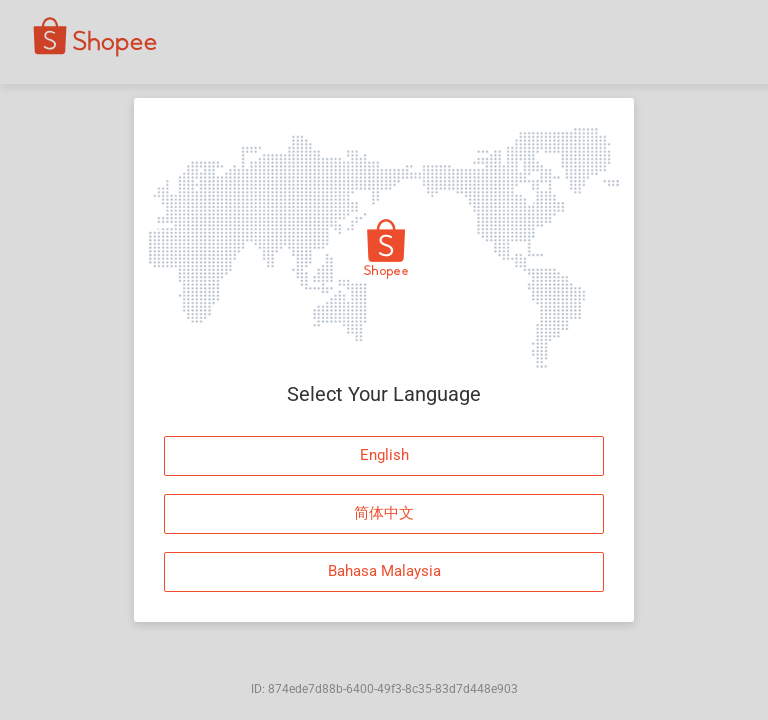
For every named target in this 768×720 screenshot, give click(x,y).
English (384, 455)
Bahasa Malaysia (384, 571)
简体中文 (384, 513)
